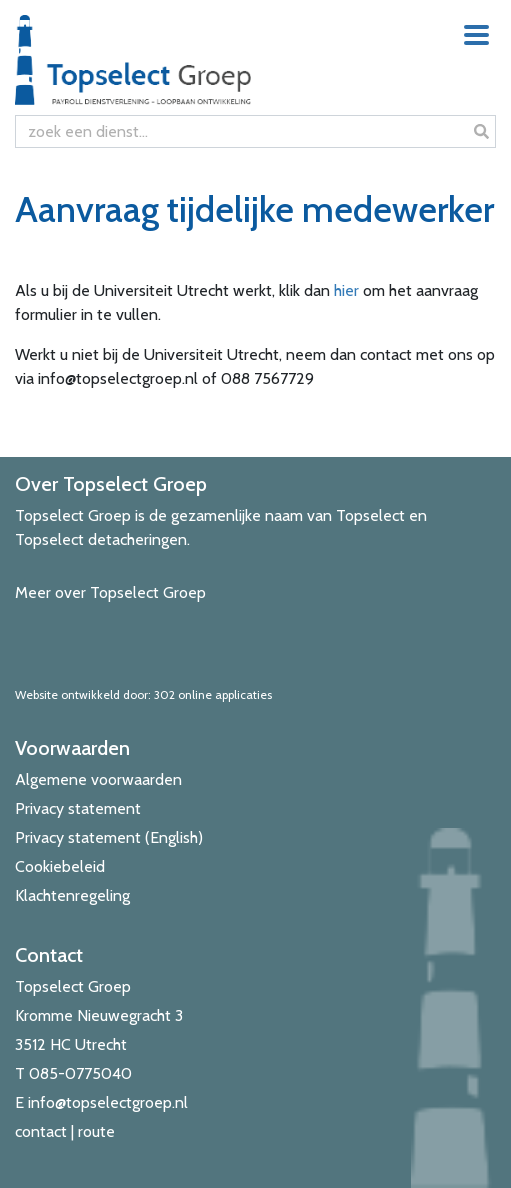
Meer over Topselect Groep (110, 592)
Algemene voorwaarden (98, 779)
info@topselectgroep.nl (108, 1102)
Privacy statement (78, 808)
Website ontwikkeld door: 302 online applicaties (143, 694)
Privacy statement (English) (109, 837)
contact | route (65, 1131)
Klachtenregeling (72, 895)
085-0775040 (80, 1073)
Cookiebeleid (60, 866)
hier (346, 290)
